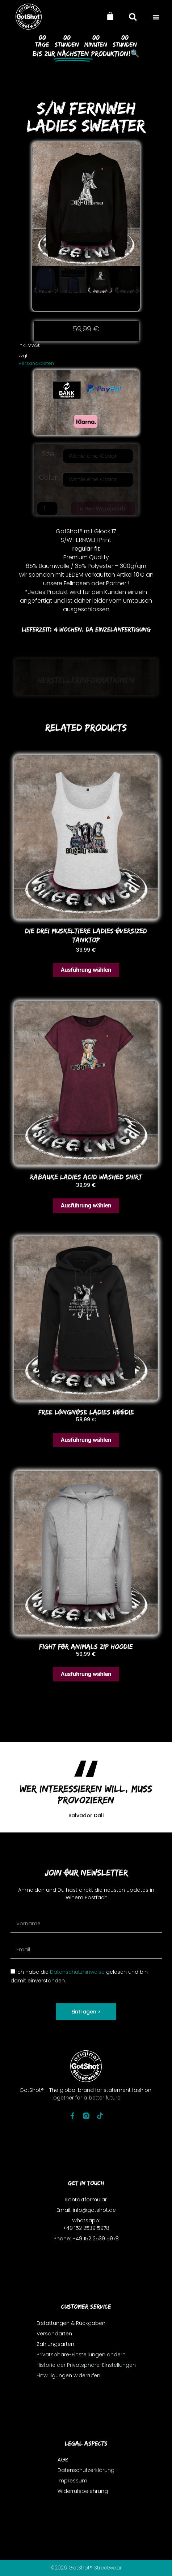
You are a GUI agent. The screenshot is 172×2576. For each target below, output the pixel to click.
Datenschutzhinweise (77, 1972)
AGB (63, 2460)
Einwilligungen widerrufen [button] (68, 2375)
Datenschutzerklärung (86, 2470)
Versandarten (54, 2333)
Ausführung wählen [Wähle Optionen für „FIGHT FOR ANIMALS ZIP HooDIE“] (86, 1674)
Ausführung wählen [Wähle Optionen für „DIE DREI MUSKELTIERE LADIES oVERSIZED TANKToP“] (86, 970)
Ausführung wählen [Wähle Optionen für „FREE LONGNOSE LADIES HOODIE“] (86, 1439)
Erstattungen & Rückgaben (71, 2323)
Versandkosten (36, 363)
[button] (156, 17)
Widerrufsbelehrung (83, 2491)
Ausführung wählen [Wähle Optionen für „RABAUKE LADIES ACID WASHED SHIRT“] (86, 1205)
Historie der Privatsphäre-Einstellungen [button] (86, 2365)
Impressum (72, 2481)
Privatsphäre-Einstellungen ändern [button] (81, 2354)
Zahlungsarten (55, 2344)
